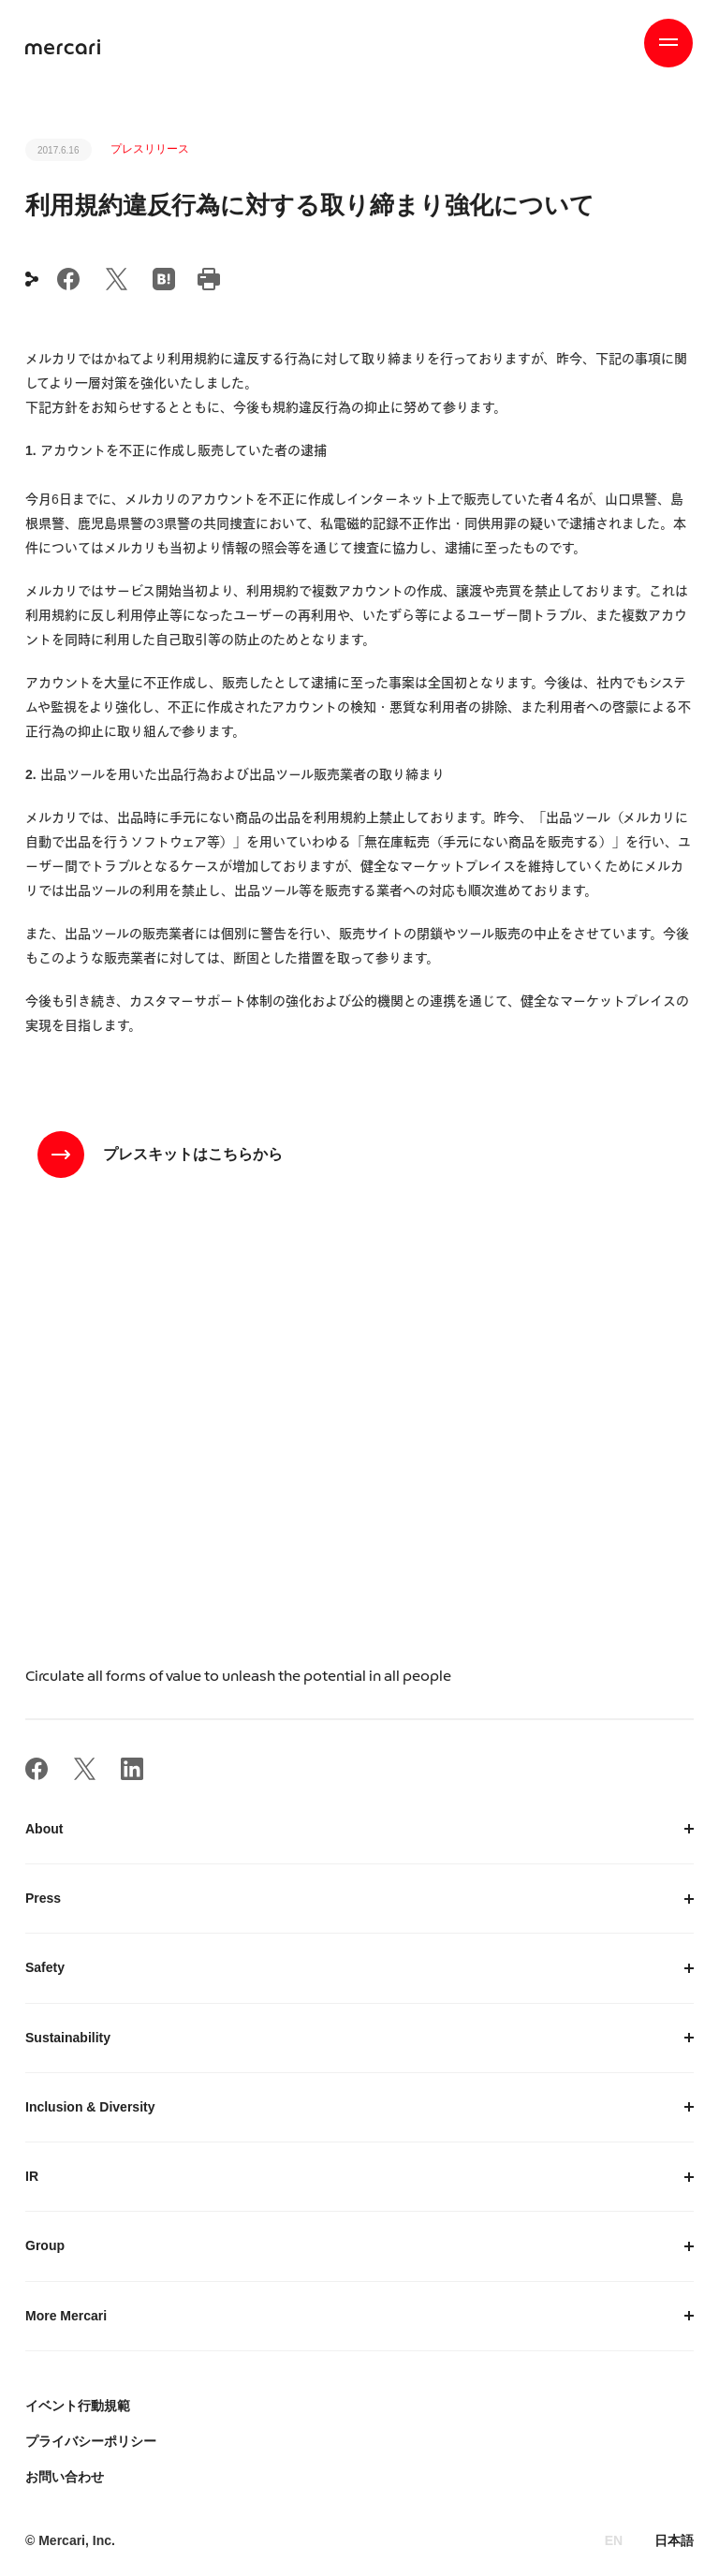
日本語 (674, 2540)
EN (614, 2540)
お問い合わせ (64, 2476)
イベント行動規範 (77, 2405)
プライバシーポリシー (90, 2441)
